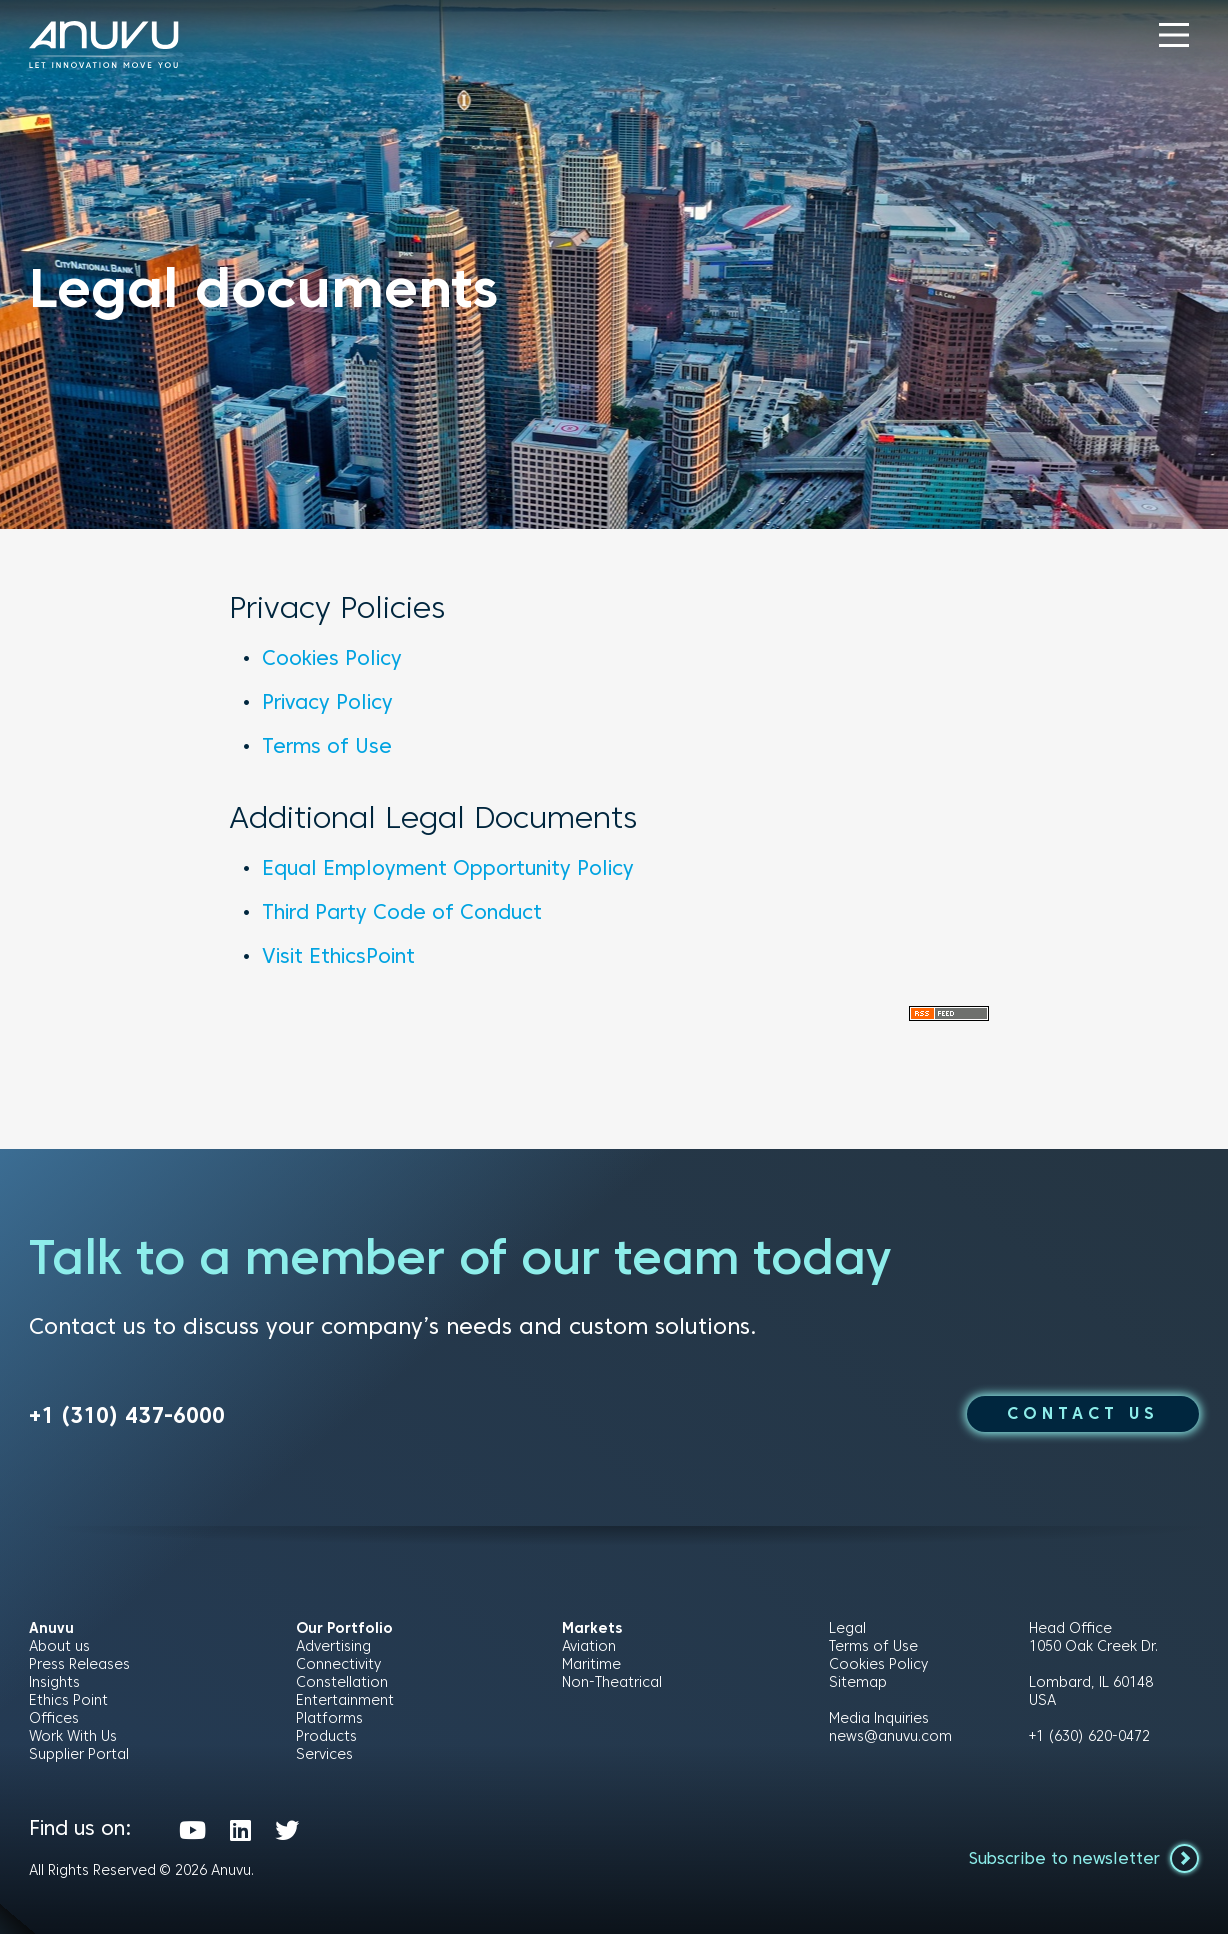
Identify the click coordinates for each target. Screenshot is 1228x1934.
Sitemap (858, 1682)
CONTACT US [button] (1083, 1413)
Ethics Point (68, 1700)
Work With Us (73, 1736)
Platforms (329, 1718)
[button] (1174, 35)
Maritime (591, 1664)
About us (59, 1646)
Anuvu (231, 1870)
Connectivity (338, 1664)
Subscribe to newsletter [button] (1084, 1858)
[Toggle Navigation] (1174, 35)
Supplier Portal (79, 1754)
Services (324, 1754)
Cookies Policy (332, 658)
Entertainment (345, 1700)
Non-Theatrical (612, 1682)
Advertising (333, 1646)
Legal (847, 1628)
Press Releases (79, 1664)
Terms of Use (327, 746)
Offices (54, 1718)
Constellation (342, 1682)
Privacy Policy (327, 702)
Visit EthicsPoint (338, 956)
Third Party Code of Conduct (402, 912)
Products (326, 1736)
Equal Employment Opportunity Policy (448, 868)
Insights (54, 1682)
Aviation (589, 1646)
